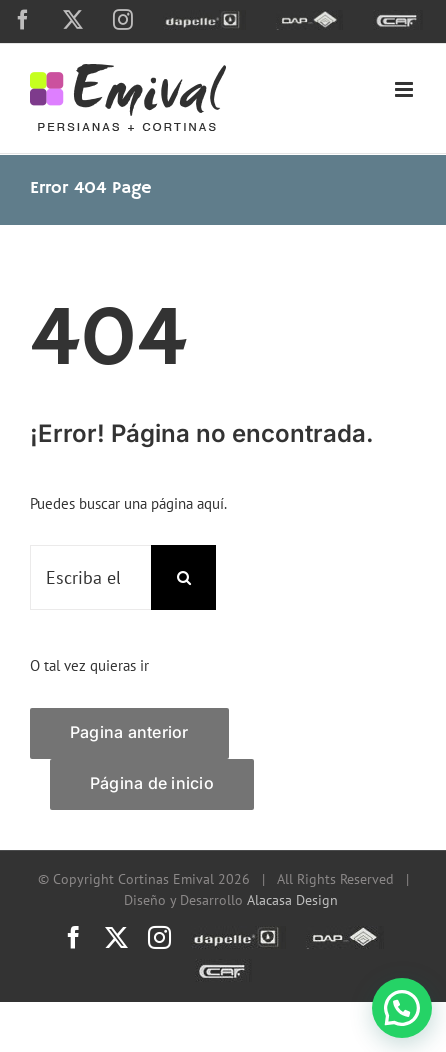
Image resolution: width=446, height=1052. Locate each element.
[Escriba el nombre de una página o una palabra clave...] (90, 577)
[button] (402, 1008)
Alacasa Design (292, 900)
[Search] (183, 577)
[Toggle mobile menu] (405, 89)
